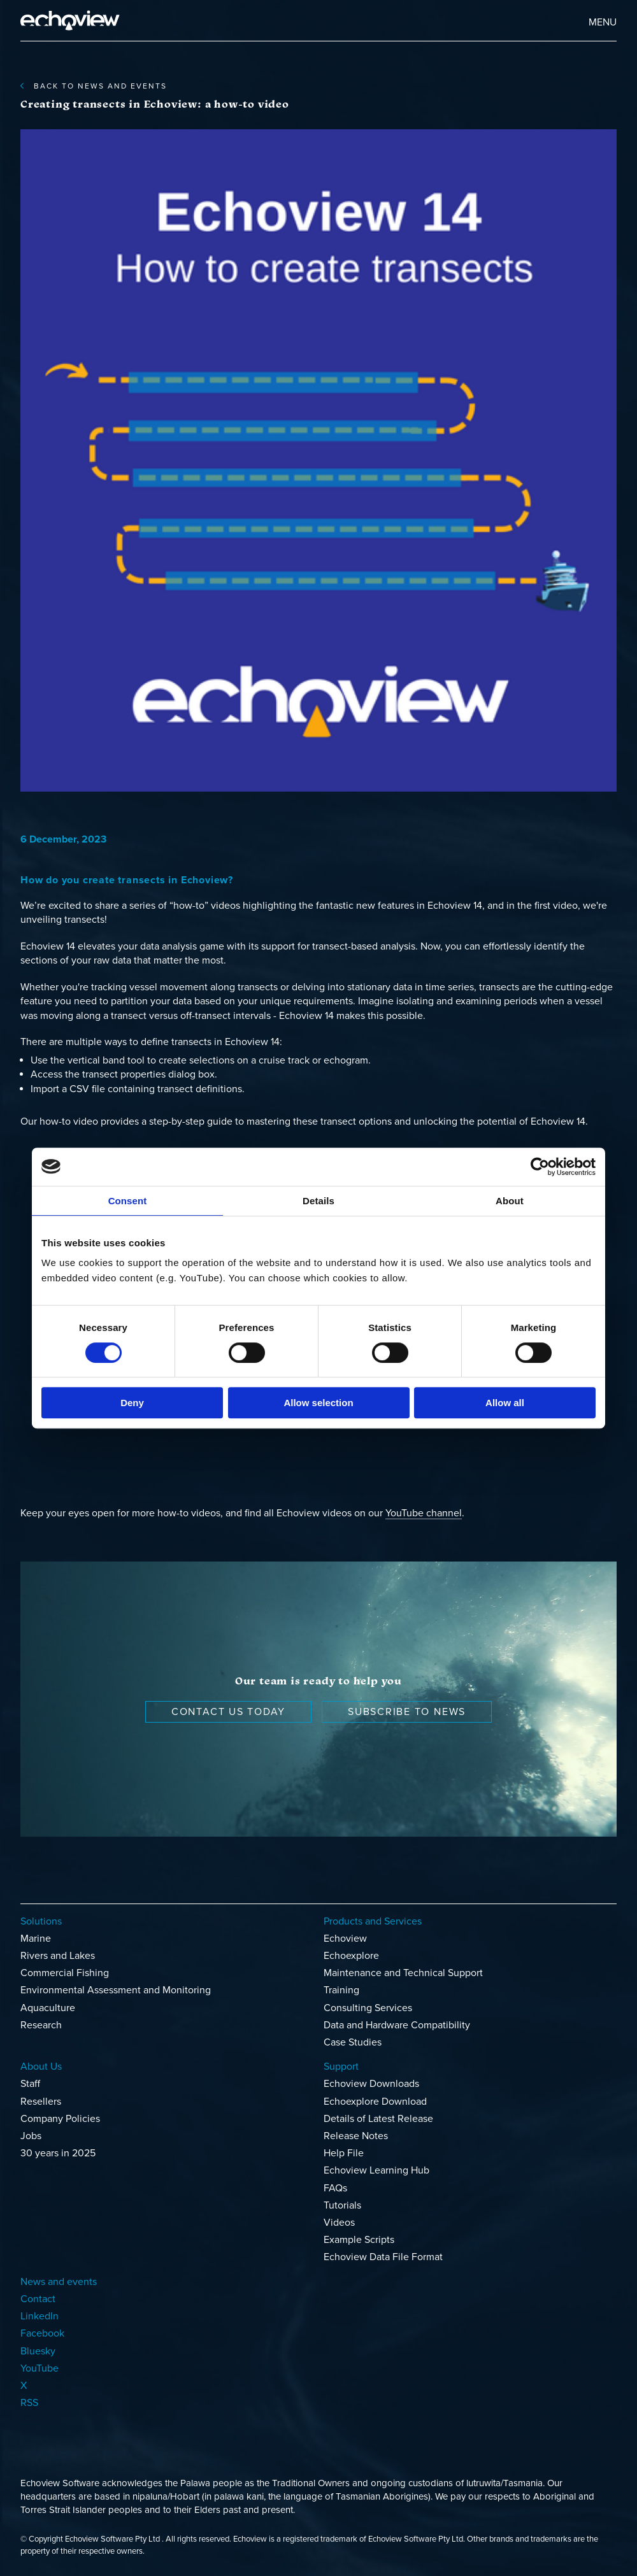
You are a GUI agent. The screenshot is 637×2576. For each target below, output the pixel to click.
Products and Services (373, 1921)
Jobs (30, 2136)
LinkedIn (39, 2316)
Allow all (504, 1402)
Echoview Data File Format (383, 2257)
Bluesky (37, 2351)
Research (41, 2025)
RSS (29, 2402)
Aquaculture (47, 2008)
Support (341, 2066)
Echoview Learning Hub (376, 2170)
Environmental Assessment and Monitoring (115, 1990)
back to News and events (93, 86)
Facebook (42, 2333)
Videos (339, 2222)
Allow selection (318, 1402)
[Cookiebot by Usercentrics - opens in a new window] (540, 1166)
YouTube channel (423, 1513)
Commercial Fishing (64, 1973)
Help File (344, 2153)
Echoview (345, 1938)
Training (341, 1990)
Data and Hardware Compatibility (397, 2025)
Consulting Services (368, 2008)
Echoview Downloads (371, 2083)
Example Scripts (359, 2239)
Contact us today (228, 1711)
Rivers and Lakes (57, 1955)
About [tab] (510, 1200)
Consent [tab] (127, 1200)
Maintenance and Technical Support (403, 1973)
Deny (132, 1402)
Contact (37, 2299)
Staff (30, 2083)
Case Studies (353, 2042)
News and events (58, 2281)
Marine (35, 1938)
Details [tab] (318, 1200)
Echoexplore (351, 1955)
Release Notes (356, 2136)
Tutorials (342, 2205)
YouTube (39, 2368)
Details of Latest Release (378, 2118)
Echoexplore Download (375, 2101)
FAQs (335, 2188)
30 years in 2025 (58, 2153)
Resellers (40, 2101)
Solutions (41, 1921)
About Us (41, 2066)
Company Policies (60, 2118)
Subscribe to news (407, 1711)
